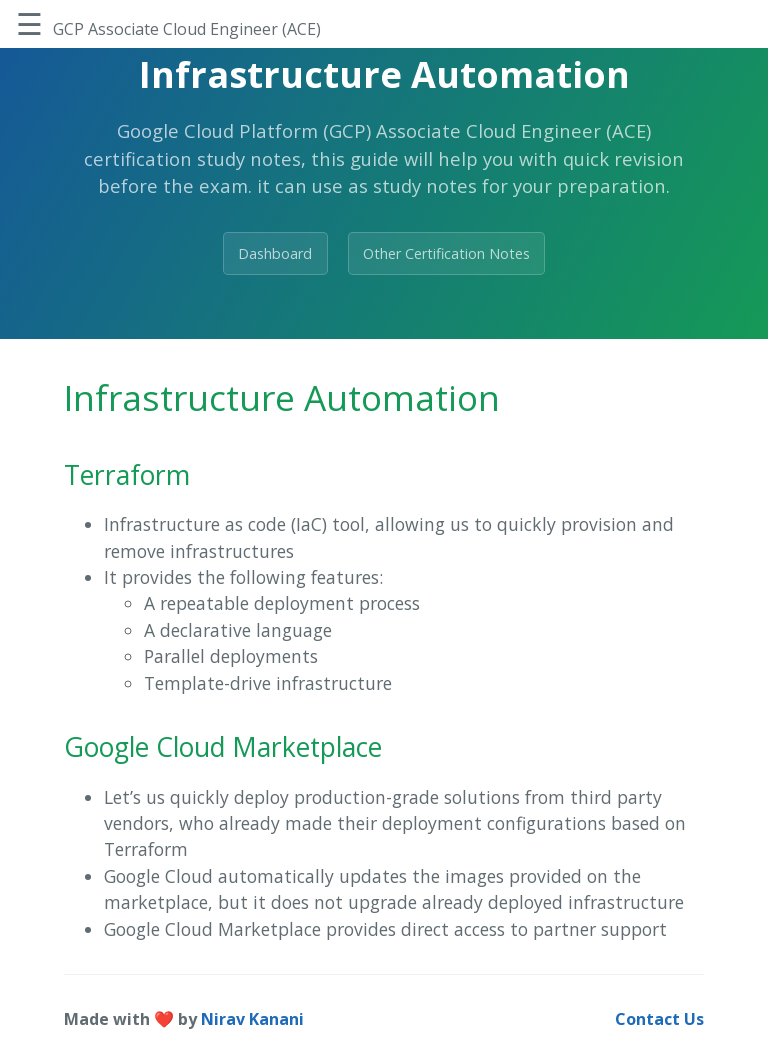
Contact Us (659, 1019)
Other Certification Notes (446, 253)
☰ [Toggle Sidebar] (29, 23)
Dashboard (275, 253)
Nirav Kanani (252, 1019)
